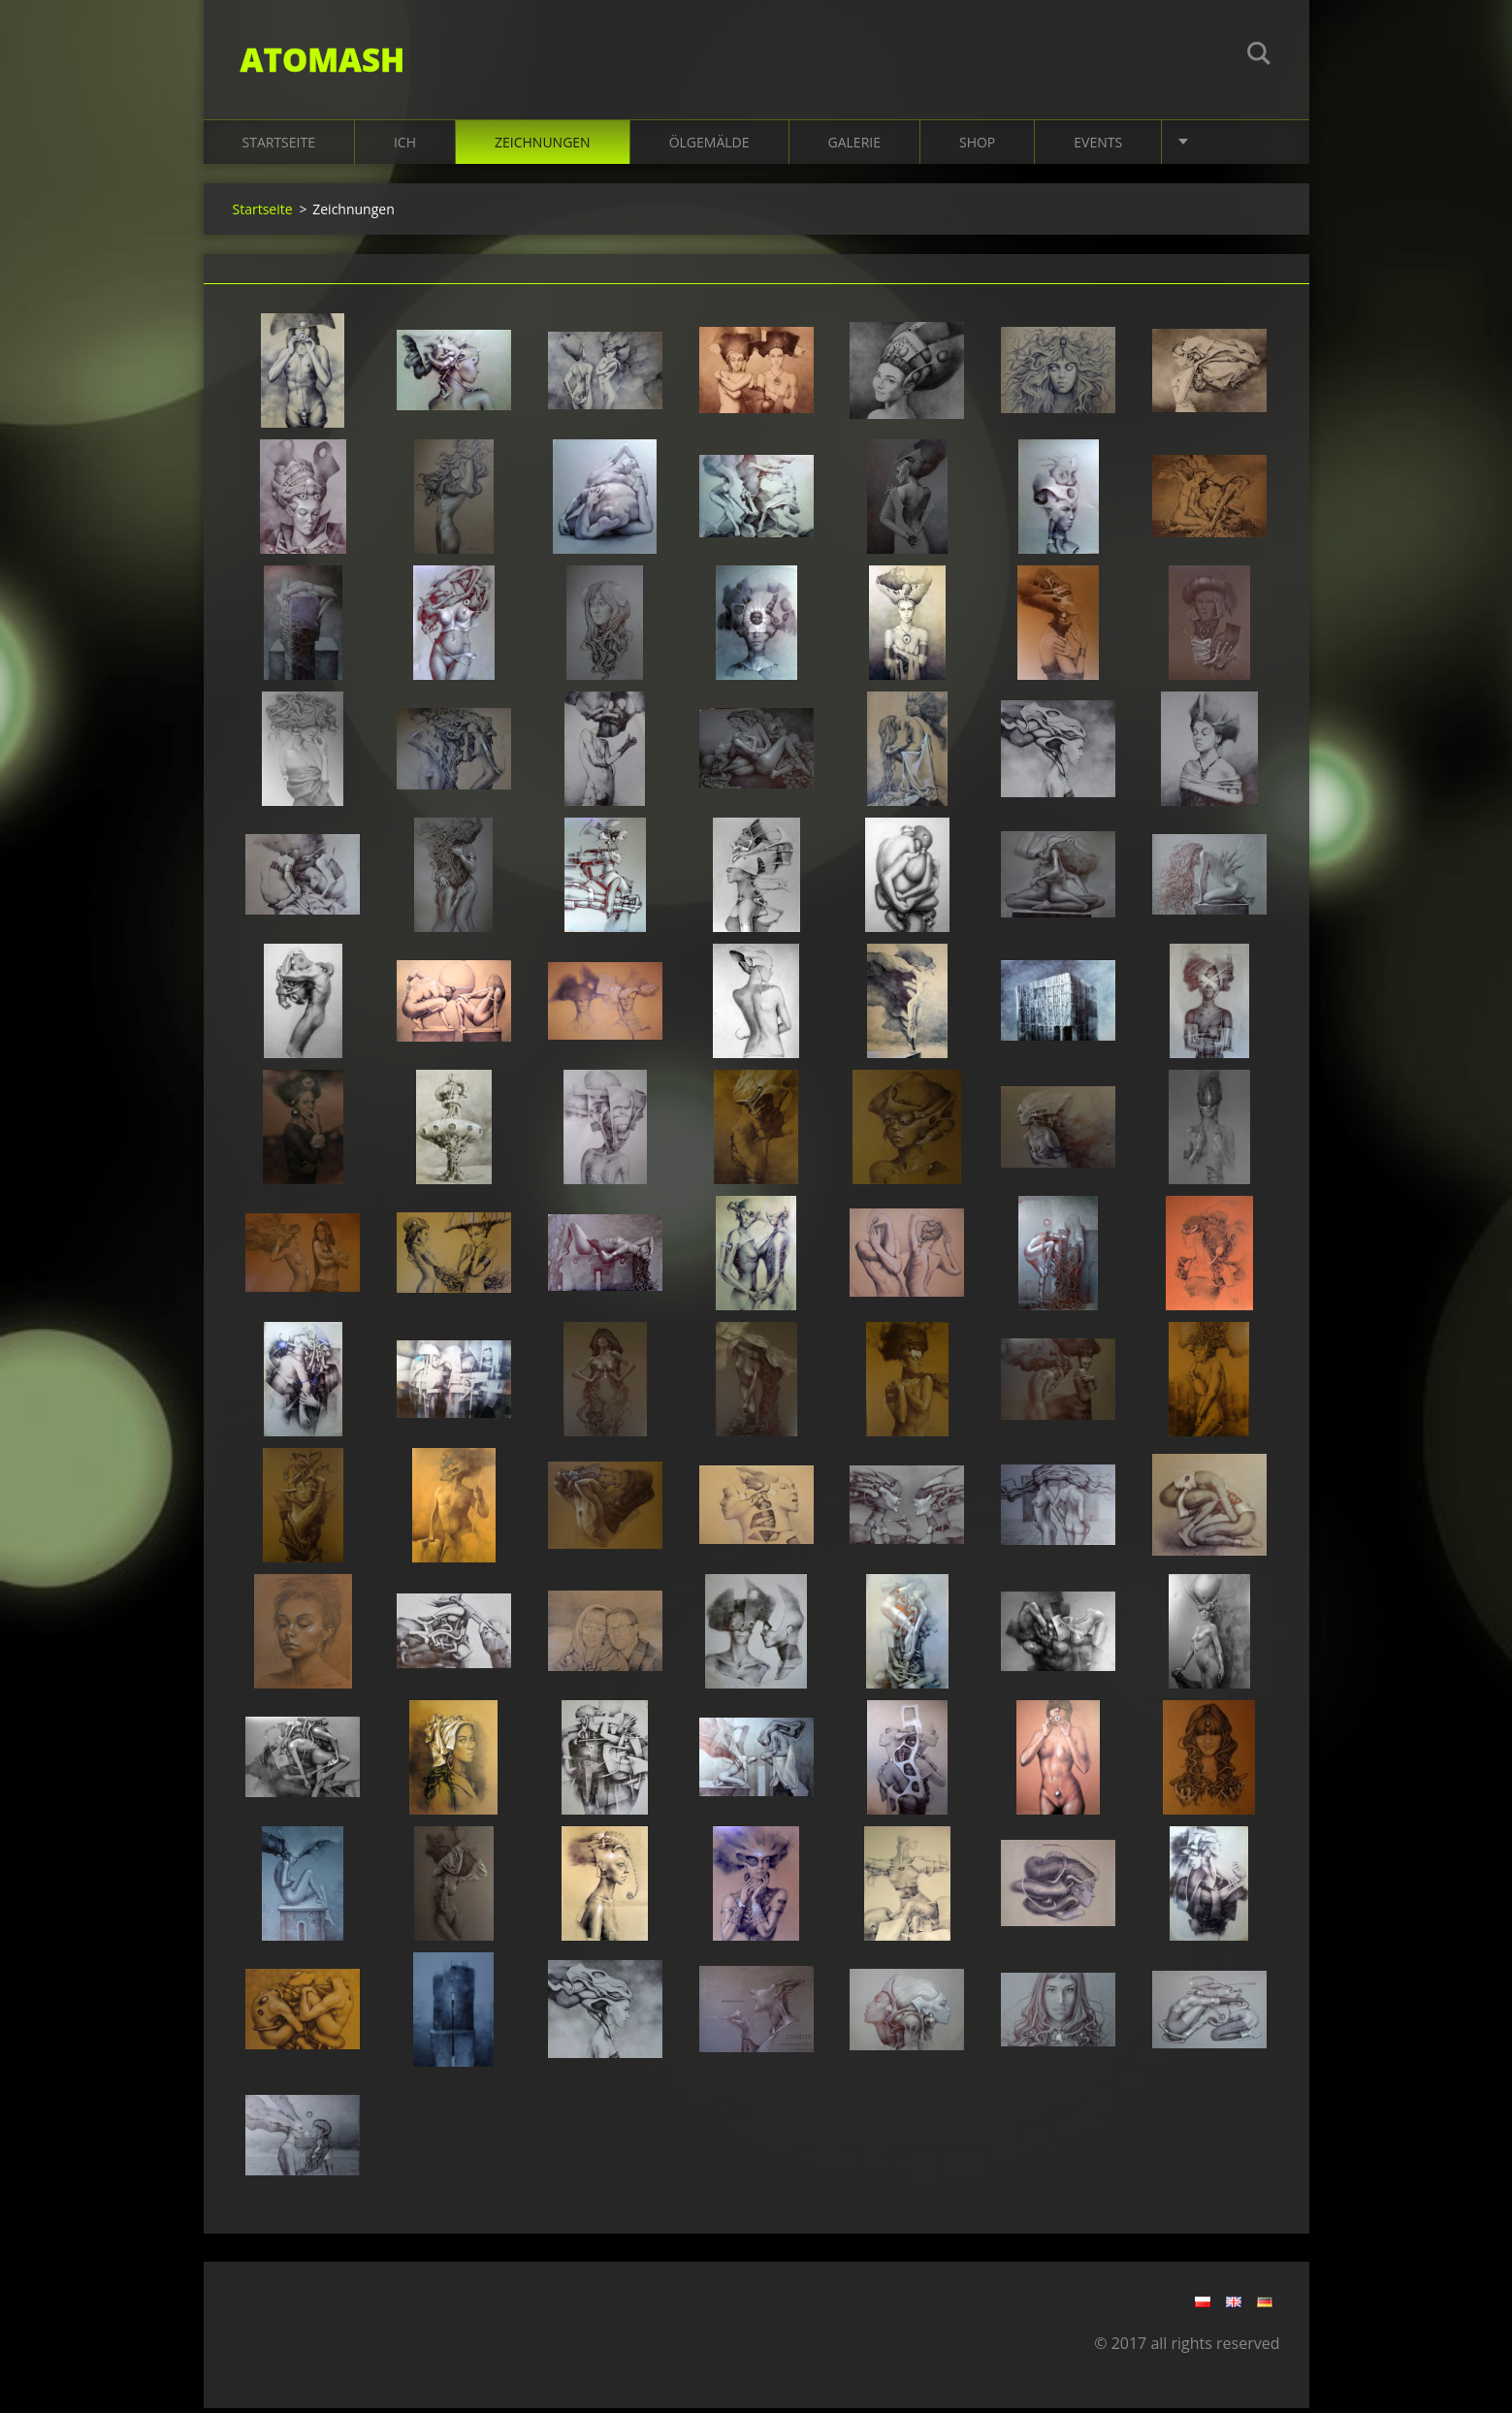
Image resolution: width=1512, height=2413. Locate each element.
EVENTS (1098, 147)
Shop (977, 147)
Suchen (1259, 56)
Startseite (278, 147)
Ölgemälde (709, 147)
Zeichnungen (543, 147)
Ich (405, 147)
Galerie (854, 147)
